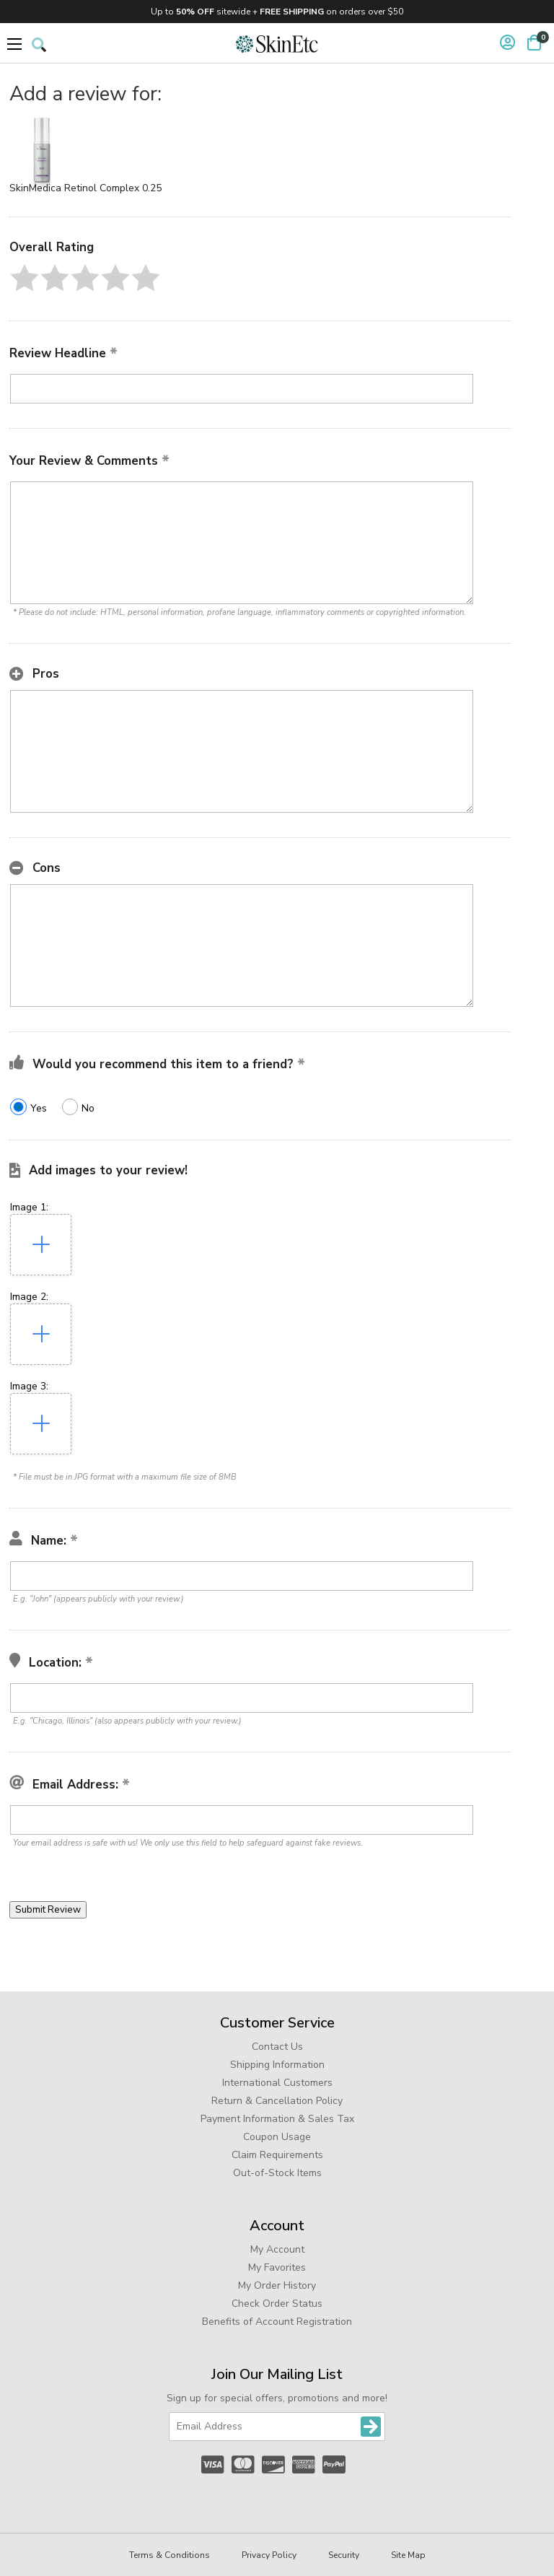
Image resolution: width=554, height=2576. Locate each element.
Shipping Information (277, 2064)
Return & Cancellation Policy (277, 2101)
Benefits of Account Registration (277, 2321)
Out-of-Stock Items (277, 2173)
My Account (277, 2249)
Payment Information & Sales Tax (277, 2119)
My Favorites (277, 2267)
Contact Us (277, 2046)
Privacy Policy (269, 2555)
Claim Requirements (277, 2155)
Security (343, 2555)
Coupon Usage (277, 2137)
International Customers (277, 2083)
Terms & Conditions (169, 2555)
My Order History (277, 2285)
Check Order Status (277, 2303)
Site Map (408, 2555)
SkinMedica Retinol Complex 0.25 (85, 188)
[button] (24, 277)
